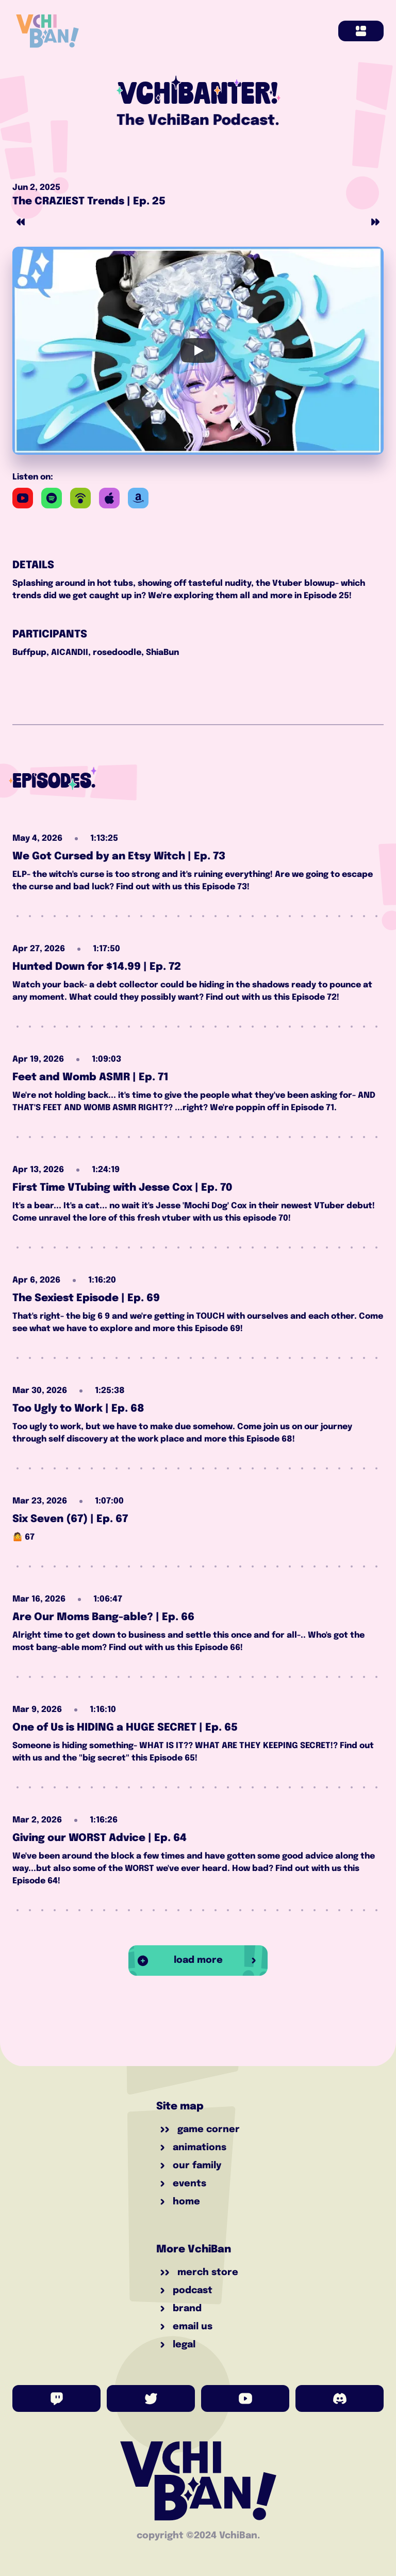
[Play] (198, 350)
